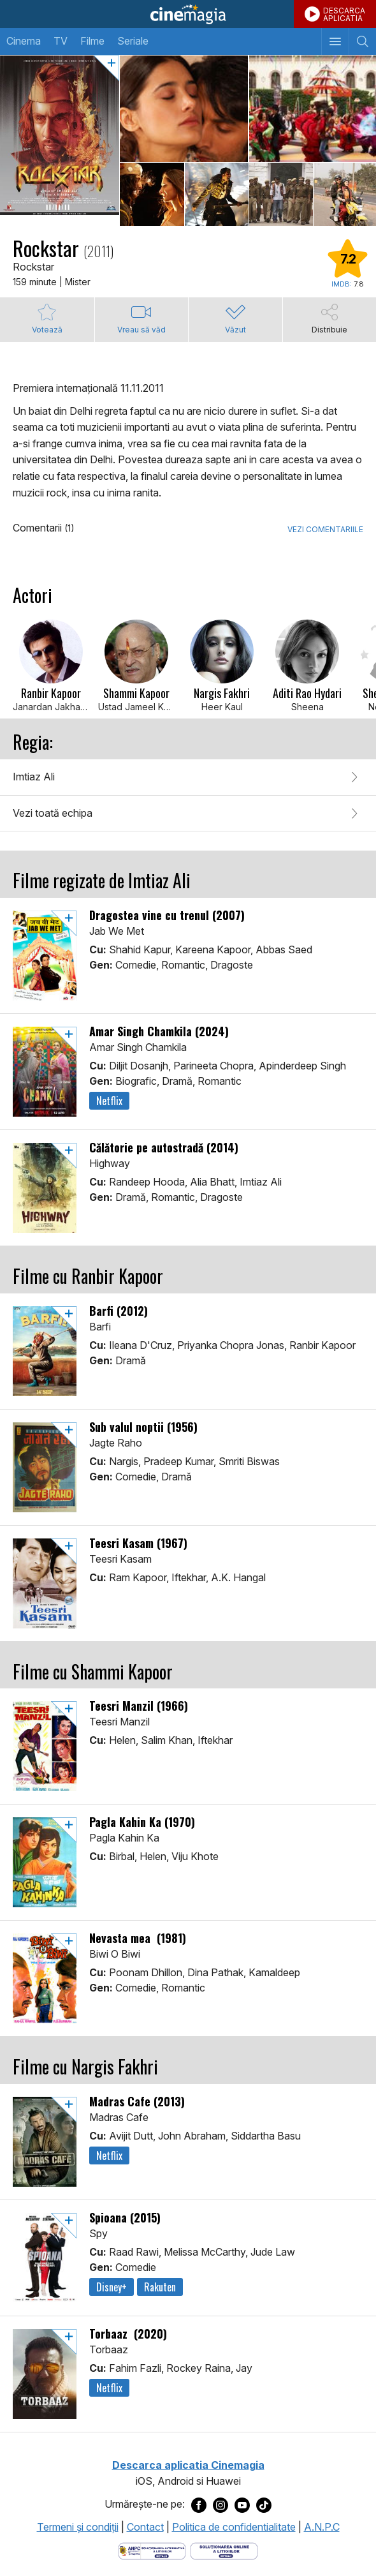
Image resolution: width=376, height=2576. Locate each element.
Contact (145, 2526)
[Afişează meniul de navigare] (335, 41)
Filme (92, 40)
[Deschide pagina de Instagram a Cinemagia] (220, 2504)
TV (61, 40)
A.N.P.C (322, 2526)
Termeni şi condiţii (78, 2526)
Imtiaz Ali (34, 776)
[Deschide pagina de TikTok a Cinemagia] (263, 2504)
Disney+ (111, 2287)
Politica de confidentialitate (234, 2526)
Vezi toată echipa (52, 813)
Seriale (132, 40)
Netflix (109, 1100)
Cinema (23, 40)
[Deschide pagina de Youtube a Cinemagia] (242, 2504)
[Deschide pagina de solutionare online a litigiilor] (224, 2550)
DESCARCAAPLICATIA (344, 14)
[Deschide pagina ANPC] (152, 2550)
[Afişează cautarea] (362, 41)
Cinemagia (188, 14)
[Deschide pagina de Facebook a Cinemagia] (198, 2504)
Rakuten (160, 2287)
